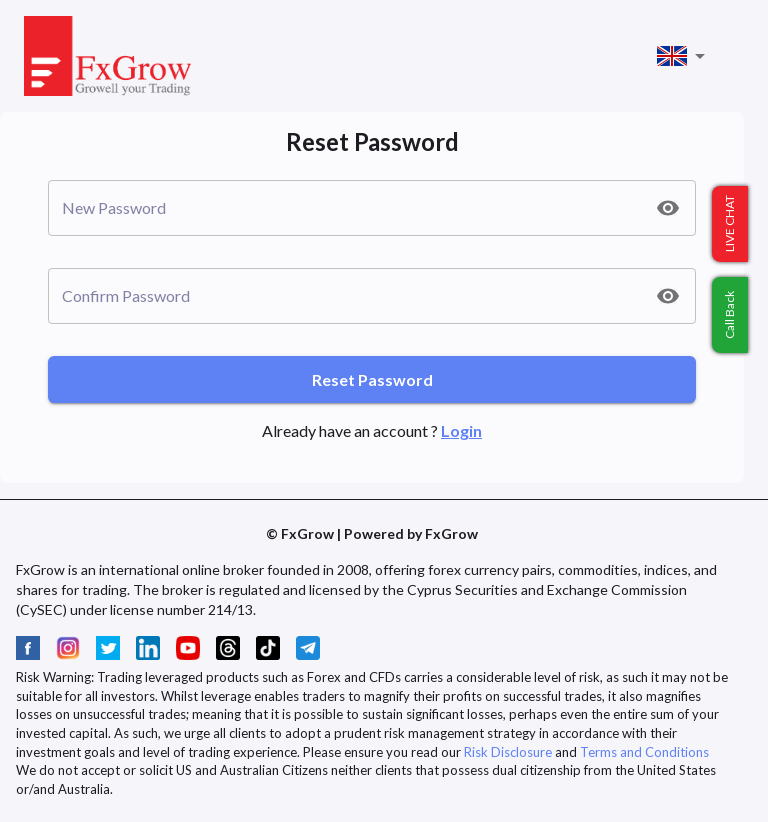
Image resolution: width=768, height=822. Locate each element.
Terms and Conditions (644, 752)
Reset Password (372, 379)
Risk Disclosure (508, 752)
